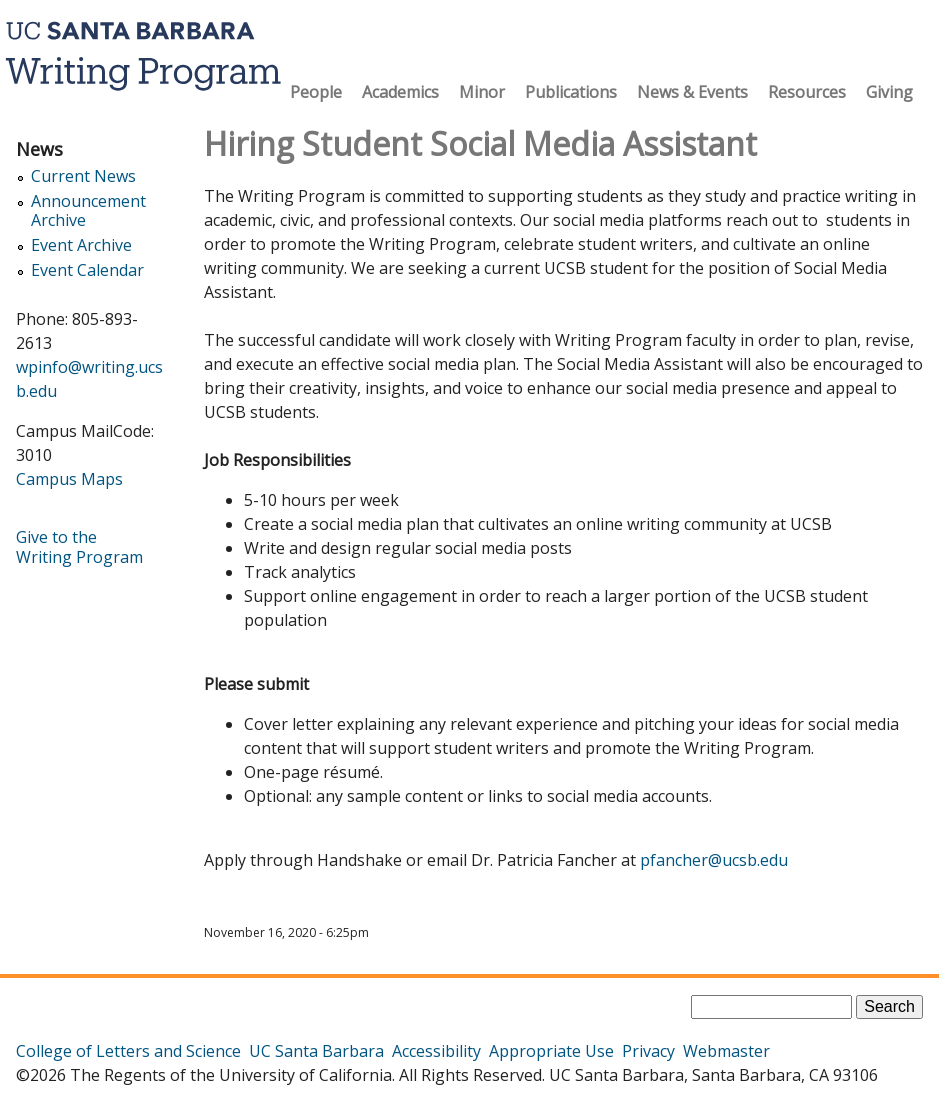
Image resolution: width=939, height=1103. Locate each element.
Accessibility (436, 1051)
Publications (571, 92)
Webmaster (726, 1051)
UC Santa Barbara (316, 1051)
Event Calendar (87, 270)
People (316, 92)
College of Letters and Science (128, 1051)
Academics (400, 92)
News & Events (692, 92)
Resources (807, 92)
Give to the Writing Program (79, 547)
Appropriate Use (551, 1051)
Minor (482, 92)
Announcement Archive (88, 211)
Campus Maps (69, 479)
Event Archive (81, 245)
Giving (889, 92)
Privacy (648, 1051)
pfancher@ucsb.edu (714, 860)
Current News (83, 176)
